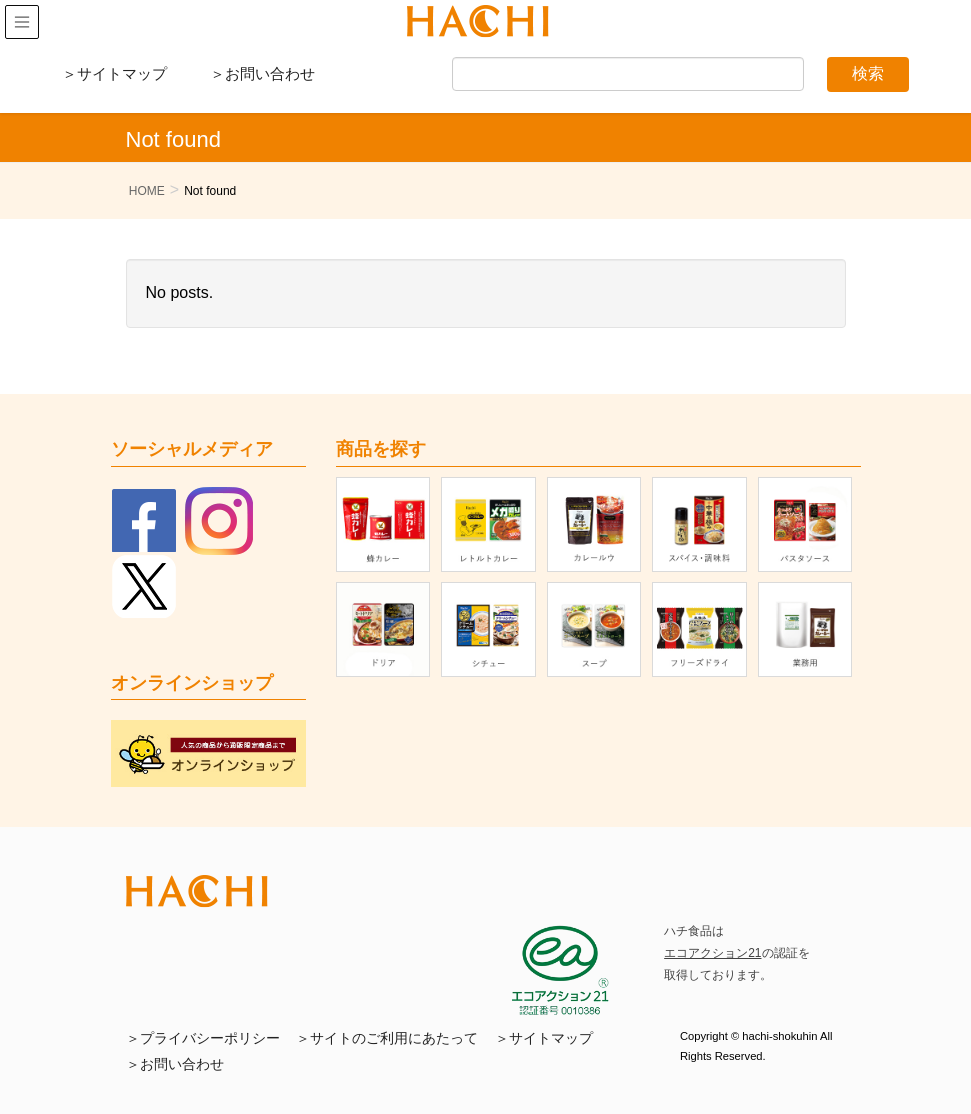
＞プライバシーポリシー (203, 1038)
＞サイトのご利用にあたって (387, 1038)
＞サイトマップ (114, 73)
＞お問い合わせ (262, 73)
